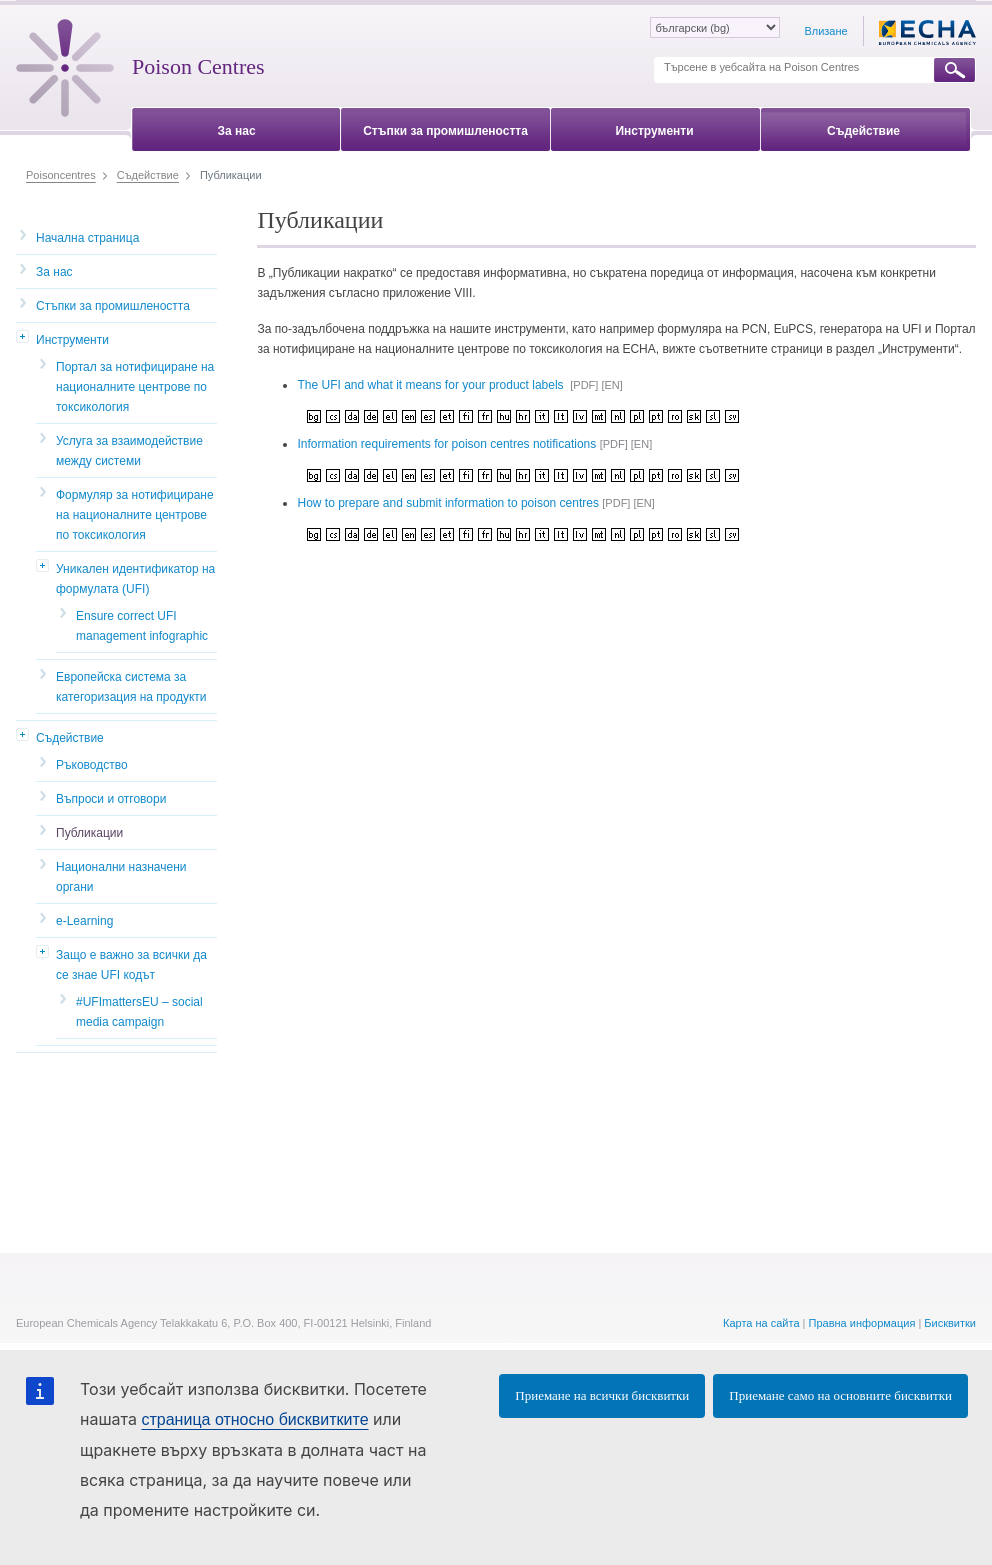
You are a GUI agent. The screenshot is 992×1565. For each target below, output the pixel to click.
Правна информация (862, 1323)
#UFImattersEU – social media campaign (139, 1012)
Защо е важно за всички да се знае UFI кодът (131, 965)
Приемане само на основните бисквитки (840, 1395)
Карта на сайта (761, 1323)
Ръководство (92, 765)
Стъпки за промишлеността (113, 306)
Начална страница (87, 238)
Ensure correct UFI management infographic (142, 626)
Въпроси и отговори (111, 799)
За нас (54, 272)
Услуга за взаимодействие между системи (129, 451)
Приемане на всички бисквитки (602, 1395)
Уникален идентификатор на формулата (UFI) (135, 579)
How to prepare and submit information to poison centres (448, 503)
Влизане (825, 31)
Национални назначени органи (121, 877)
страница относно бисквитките (254, 1419)
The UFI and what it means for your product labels (431, 385)
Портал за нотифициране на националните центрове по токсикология (135, 387)
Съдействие (70, 738)
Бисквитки (950, 1323)
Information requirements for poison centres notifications (448, 444)
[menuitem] (236, 127)
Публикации (89, 833)
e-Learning (84, 921)
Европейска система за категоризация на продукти (131, 687)
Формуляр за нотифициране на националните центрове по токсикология (135, 515)
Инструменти (72, 340)
